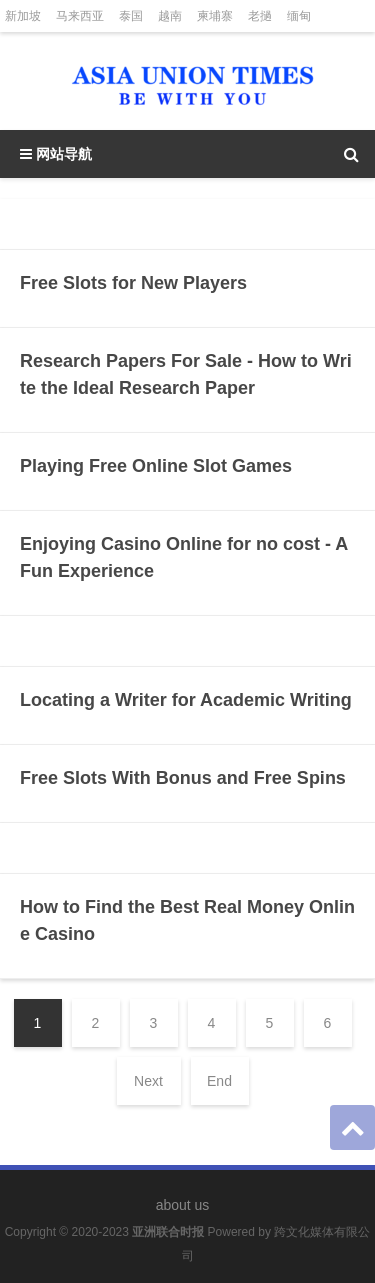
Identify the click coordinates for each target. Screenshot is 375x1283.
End (219, 1081)
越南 (170, 16)
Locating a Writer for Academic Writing (186, 700)
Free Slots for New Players (133, 283)
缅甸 (299, 16)
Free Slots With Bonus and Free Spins (183, 778)
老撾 (260, 16)
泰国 (131, 16)
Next (148, 1081)
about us (183, 1205)
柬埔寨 (215, 16)
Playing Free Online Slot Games (156, 466)
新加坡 (23, 16)
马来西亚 (80, 16)
